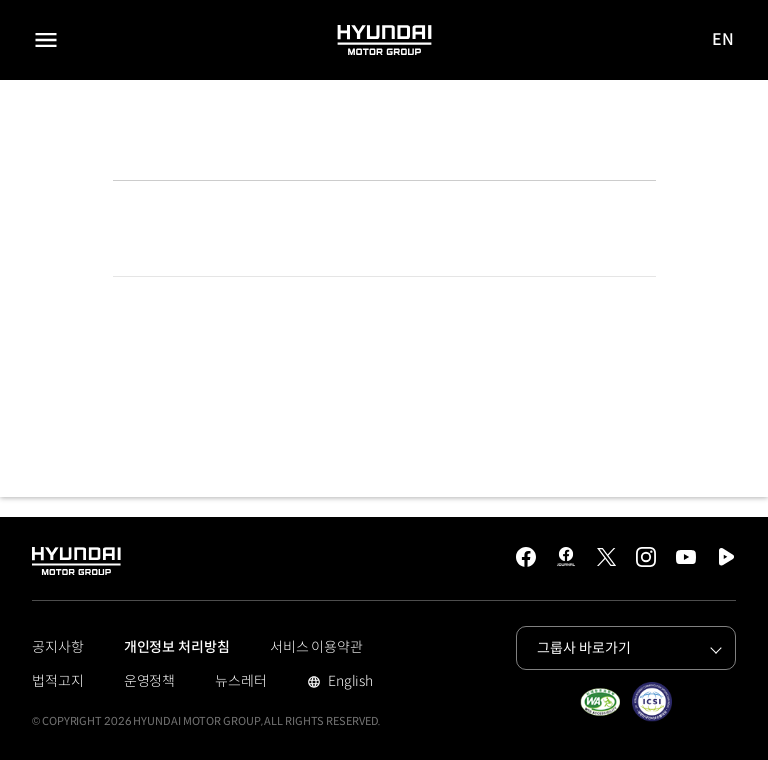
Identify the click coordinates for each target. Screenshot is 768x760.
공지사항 (58, 647)
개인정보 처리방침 (177, 647)
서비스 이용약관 (316, 647)
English (348, 683)
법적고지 (58, 681)
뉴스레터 (241, 681)
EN (724, 40)
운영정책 (150, 681)
